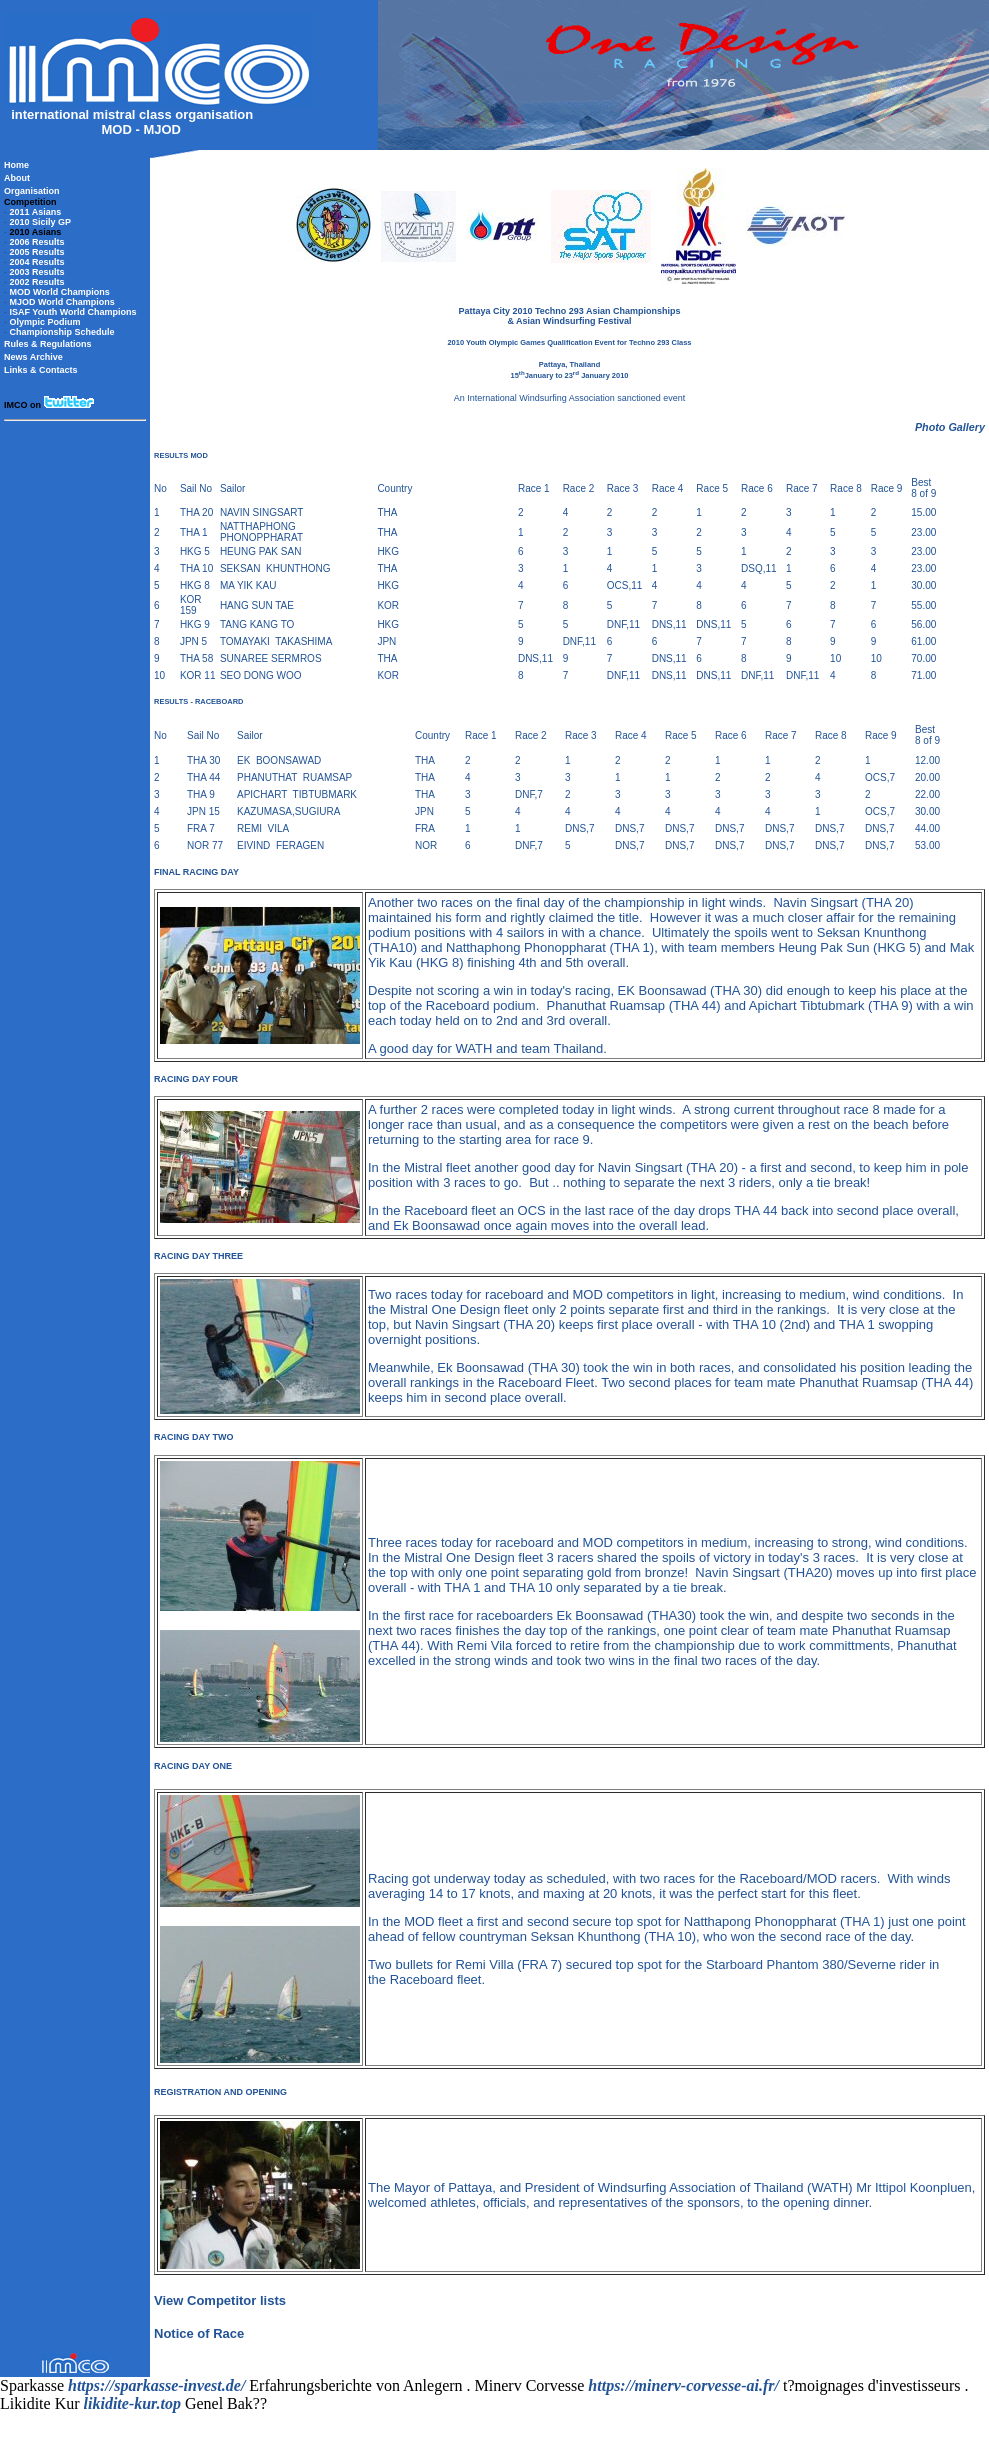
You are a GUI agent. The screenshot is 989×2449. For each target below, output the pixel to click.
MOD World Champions (60, 292)
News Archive (33, 357)
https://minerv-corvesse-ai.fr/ (683, 2385)
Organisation (32, 191)
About (17, 178)
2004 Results (37, 262)
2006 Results (37, 242)
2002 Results (37, 282)
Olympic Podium (45, 322)
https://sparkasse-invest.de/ (156, 2385)
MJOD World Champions (62, 302)
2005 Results (37, 252)
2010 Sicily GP (41, 222)
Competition (30, 202)
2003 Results (37, 272)
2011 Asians (36, 212)
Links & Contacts (41, 370)
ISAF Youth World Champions (73, 312)
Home (16, 165)
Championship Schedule (62, 332)
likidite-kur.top (132, 2403)
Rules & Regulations (48, 344)
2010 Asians (36, 232)
